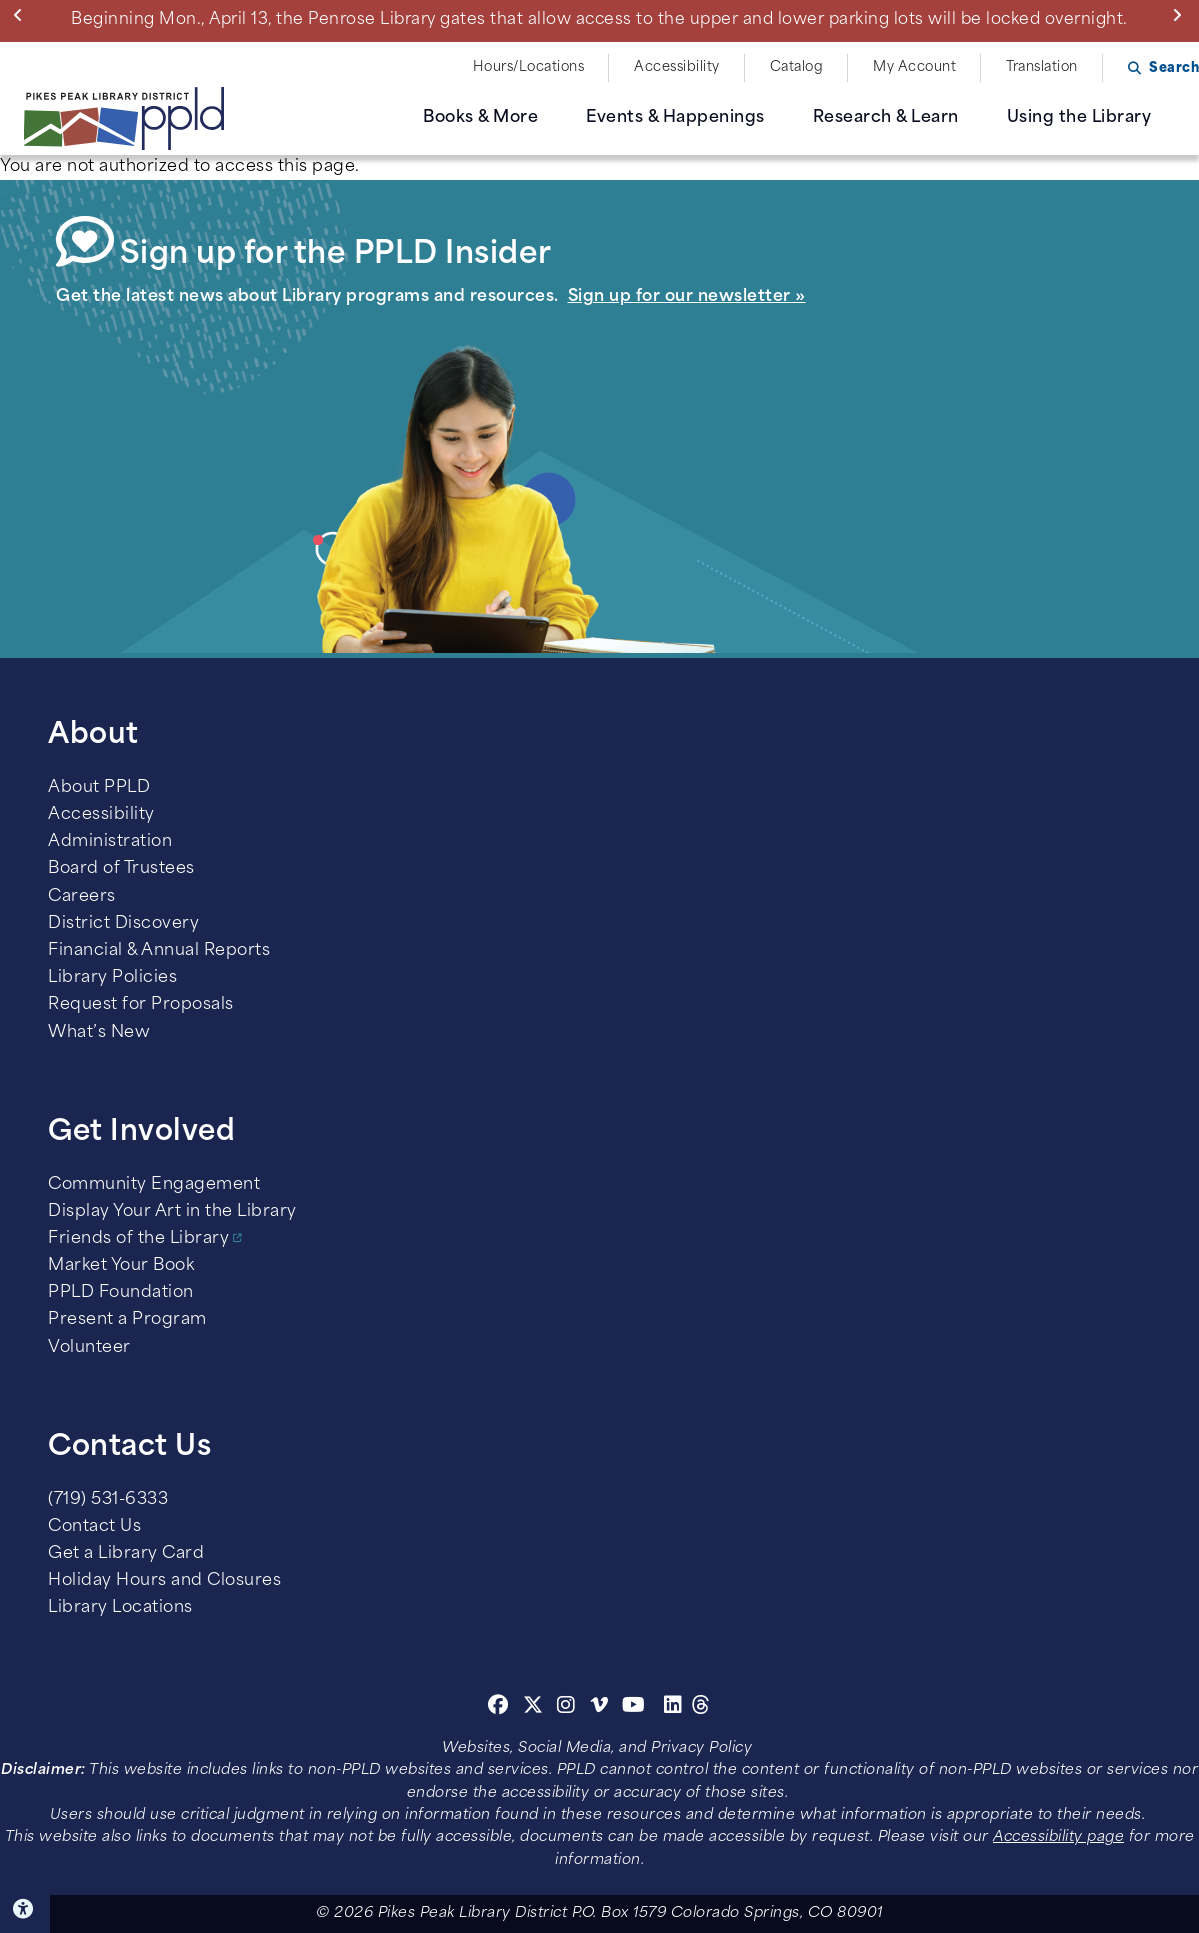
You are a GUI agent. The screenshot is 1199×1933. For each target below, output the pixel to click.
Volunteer (89, 1348)
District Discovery (123, 924)
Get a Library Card (126, 1554)
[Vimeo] (599, 1708)
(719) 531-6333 (108, 1500)
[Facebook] (498, 1708)
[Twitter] (533, 1708)
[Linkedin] (673, 1708)
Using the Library (1079, 118)
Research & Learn (886, 118)
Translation (1042, 67)
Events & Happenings (675, 118)
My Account (914, 67)
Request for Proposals (141, 1005)
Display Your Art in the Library (172, 1212)
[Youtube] (634, 1708)
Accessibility (677, 67)
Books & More (480, 118)
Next (1181, 15)
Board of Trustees (121, 869)
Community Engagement (154, 1185)
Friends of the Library (138, 1239)
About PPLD (99, 788)
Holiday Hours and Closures (164, 1581)
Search (1174, 68)
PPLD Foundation (121, 1293)
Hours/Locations (529, 67)
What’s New (99, 1033)
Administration (110, 842)
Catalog (797, 67)
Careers (82, 897)
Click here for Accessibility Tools (25, 1909)
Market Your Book (121, 1266)
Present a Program (127, 1320)
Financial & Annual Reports (159, 951)
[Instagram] (569, 1708)
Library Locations (120, 1608)
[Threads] (701, 1708)
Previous (22, 15)
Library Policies (112, 978)
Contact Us (94, 1527)
